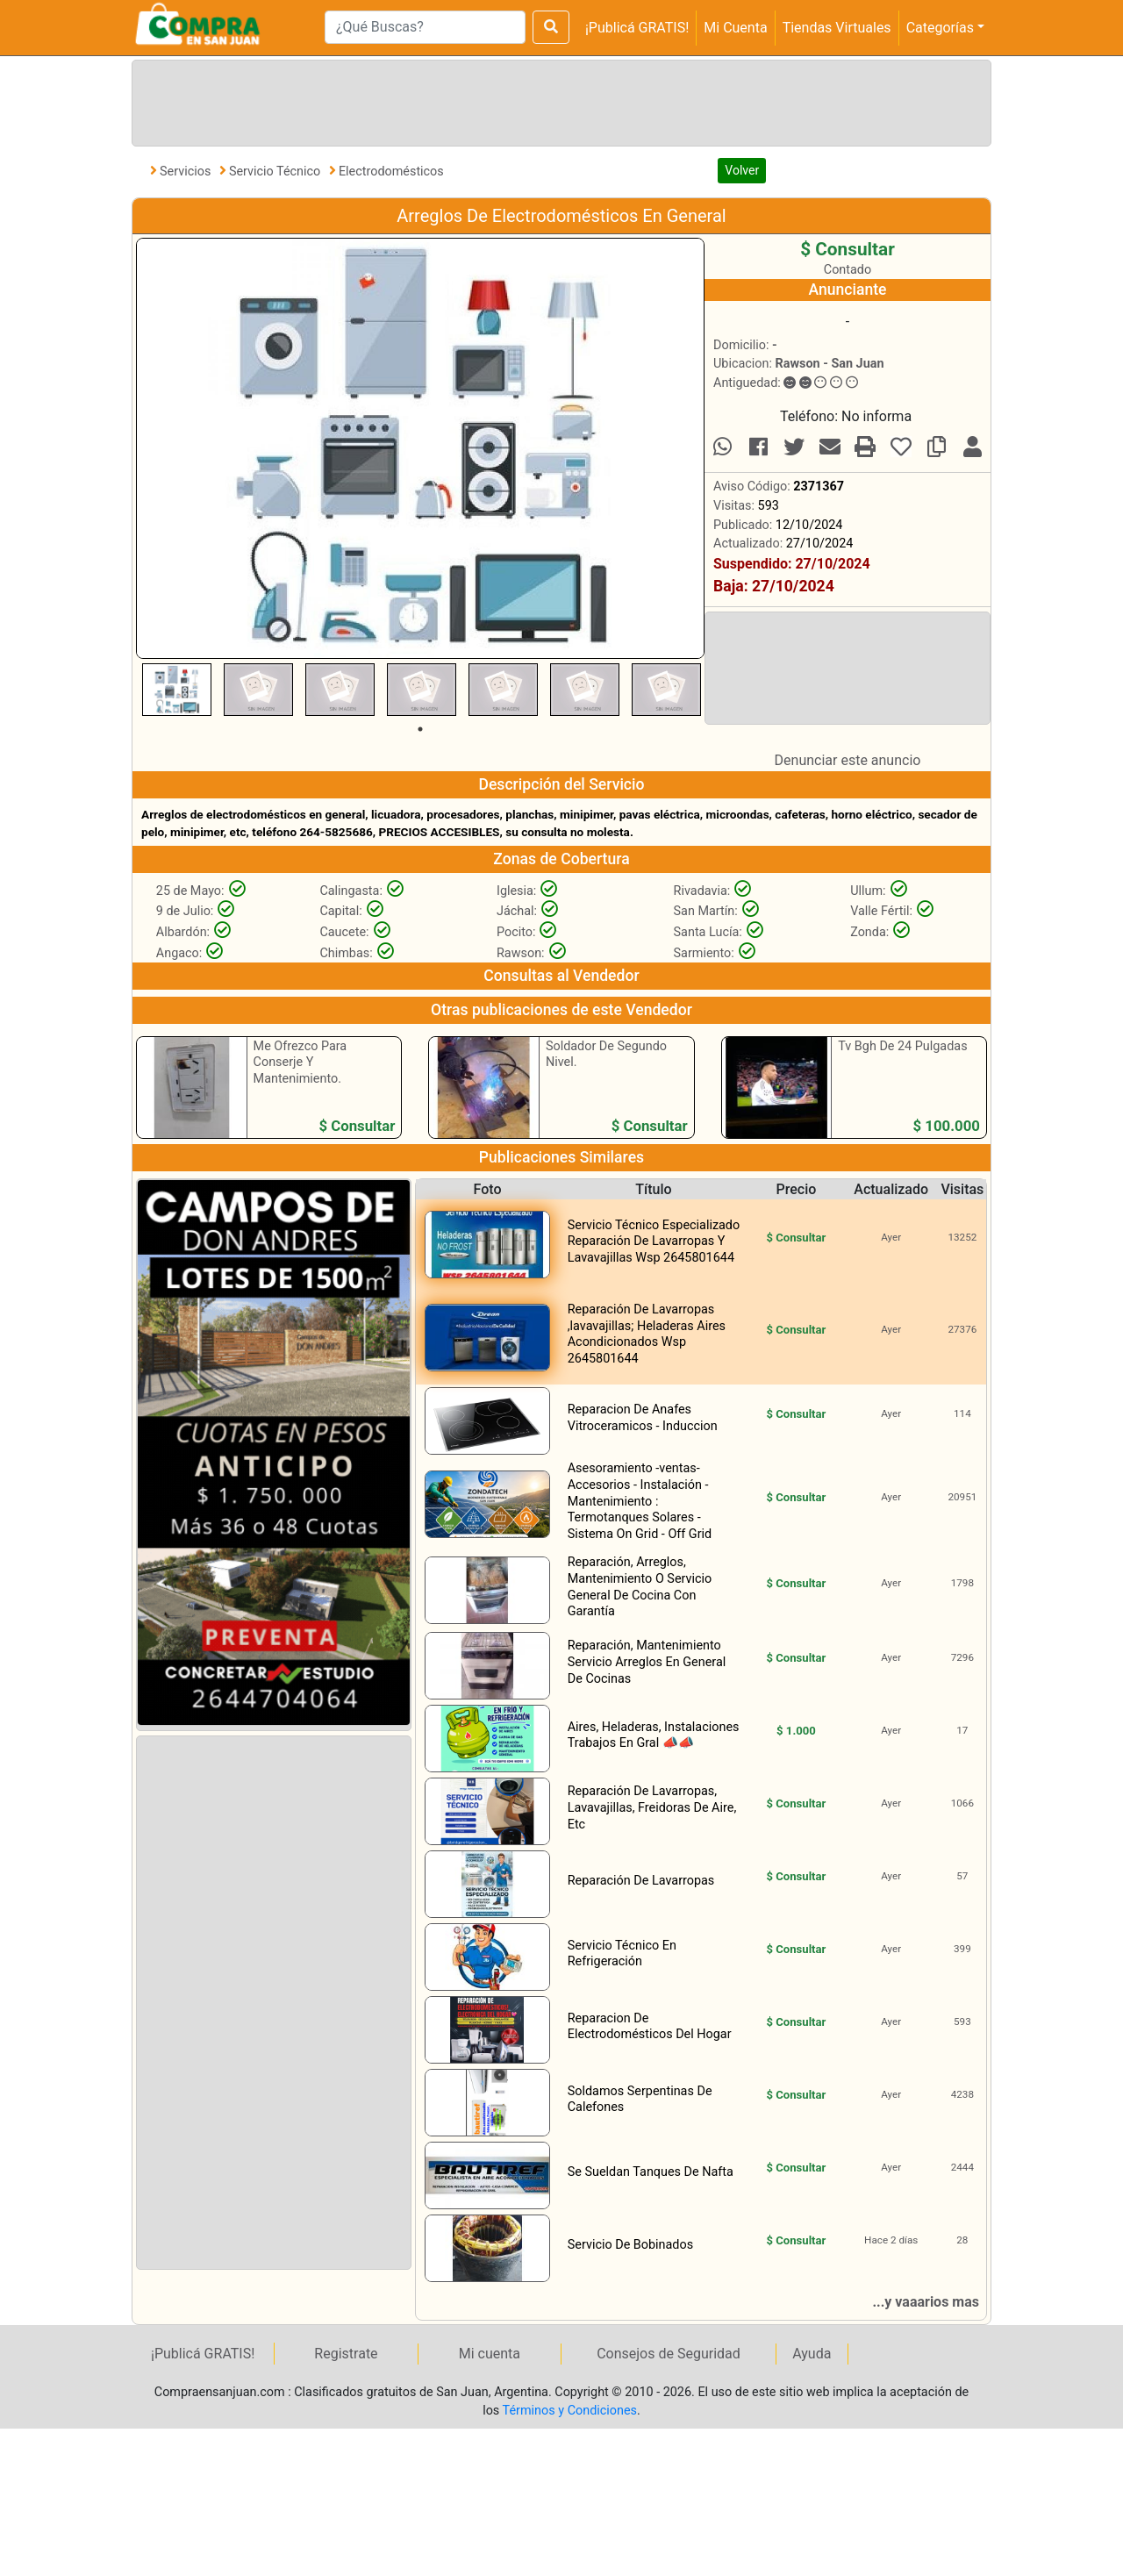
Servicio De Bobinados (630, 2244)
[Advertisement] (558, 100)
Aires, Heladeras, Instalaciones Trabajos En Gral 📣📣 (654, 1735)
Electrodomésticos (391, 171)
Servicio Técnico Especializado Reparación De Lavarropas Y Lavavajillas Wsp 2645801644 (654, 1241)
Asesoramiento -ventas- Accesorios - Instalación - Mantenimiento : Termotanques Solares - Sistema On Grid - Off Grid (640, 1501)
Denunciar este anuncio (848, 760)
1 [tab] (420, 729)
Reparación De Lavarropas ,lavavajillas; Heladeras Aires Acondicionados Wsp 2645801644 (647, 1334)
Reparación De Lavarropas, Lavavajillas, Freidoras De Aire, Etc (652, 1807)
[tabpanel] (177, 689)
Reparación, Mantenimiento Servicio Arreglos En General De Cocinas (647, 1661)
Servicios (187, 171)
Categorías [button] (940, 27)
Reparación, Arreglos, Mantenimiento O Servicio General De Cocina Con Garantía (640, 1587)
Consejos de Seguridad (668, 2353)
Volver (742, 170)
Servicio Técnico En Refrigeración (622, 1954)
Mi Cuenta (735, 27)
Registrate (345, 2353)
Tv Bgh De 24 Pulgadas (902, 1046)
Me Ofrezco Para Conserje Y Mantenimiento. (300, 1062)
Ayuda (811, 2353)
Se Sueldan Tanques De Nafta (650, 2172)
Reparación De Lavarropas (641, 1880)
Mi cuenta (489, 2353)
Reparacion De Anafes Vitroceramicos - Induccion (643, 1418)
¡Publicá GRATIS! (637, 27)
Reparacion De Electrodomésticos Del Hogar (650, 2027)
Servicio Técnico (276, 171)
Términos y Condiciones (570, 2410)
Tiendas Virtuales (837, 27)
